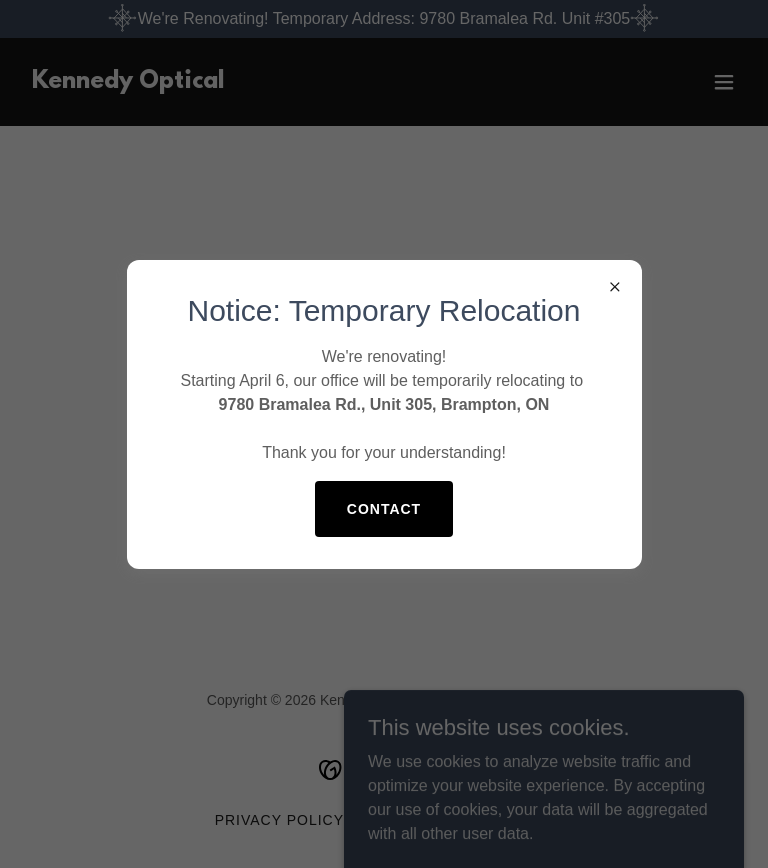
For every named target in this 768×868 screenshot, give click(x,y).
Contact (384, 509)
